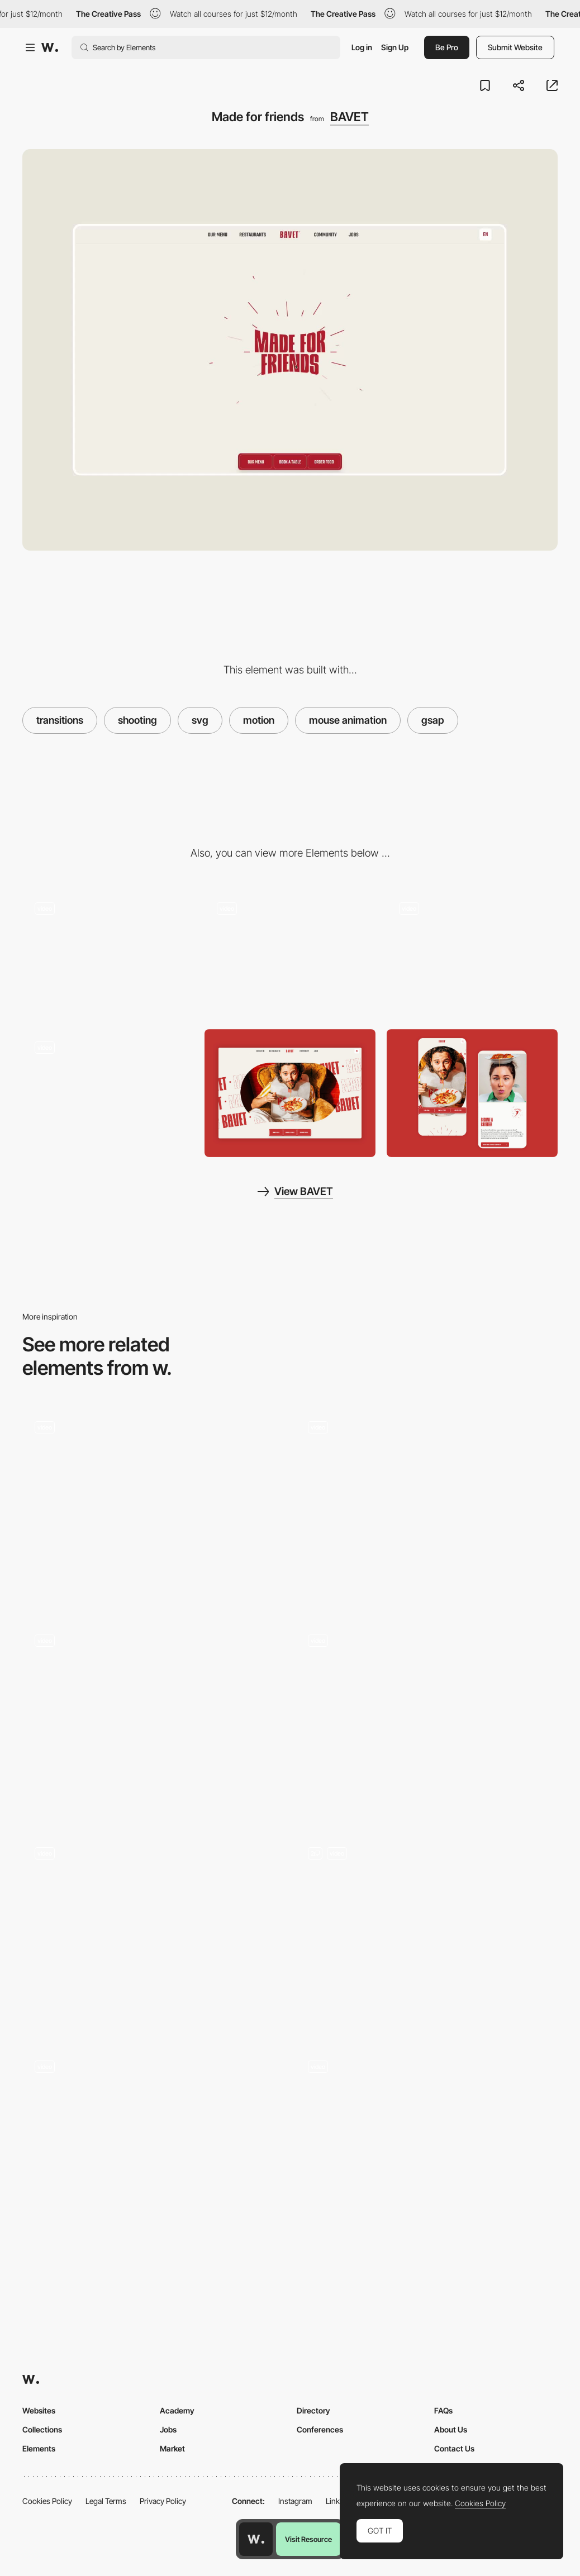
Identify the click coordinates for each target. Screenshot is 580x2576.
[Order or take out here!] (472, 954)
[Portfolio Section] (153, 1933)
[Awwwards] (49, 47)
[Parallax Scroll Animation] (427, 2146)
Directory (313, 2410)
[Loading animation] (107, 954)
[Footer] (153, 1720)
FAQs (443, 2410)
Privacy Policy (163, 2501)
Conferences (320, 2429)
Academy (177, 2410)
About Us (450, 2429)
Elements (38, 2448)
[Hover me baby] (290, 954)
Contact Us (454, 2448)
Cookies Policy (47, 2501)
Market (172, 2448)
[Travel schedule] (153, 1506)
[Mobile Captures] (472, 1093)
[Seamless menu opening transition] (427, 1720)
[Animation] (427, 1933)
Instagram (295, 2501)
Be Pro (446, 47)
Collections (42, 2429)
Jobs (168, 2429)
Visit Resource (308, 2539)
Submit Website (515, 47)
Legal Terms (105, 2501)
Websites (38, 2410)
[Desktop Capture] (290, 1093)
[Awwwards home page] (256, 2539)
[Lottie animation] (427, 1506)
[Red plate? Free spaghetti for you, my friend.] (107, 1093)
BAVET (349, 117)
